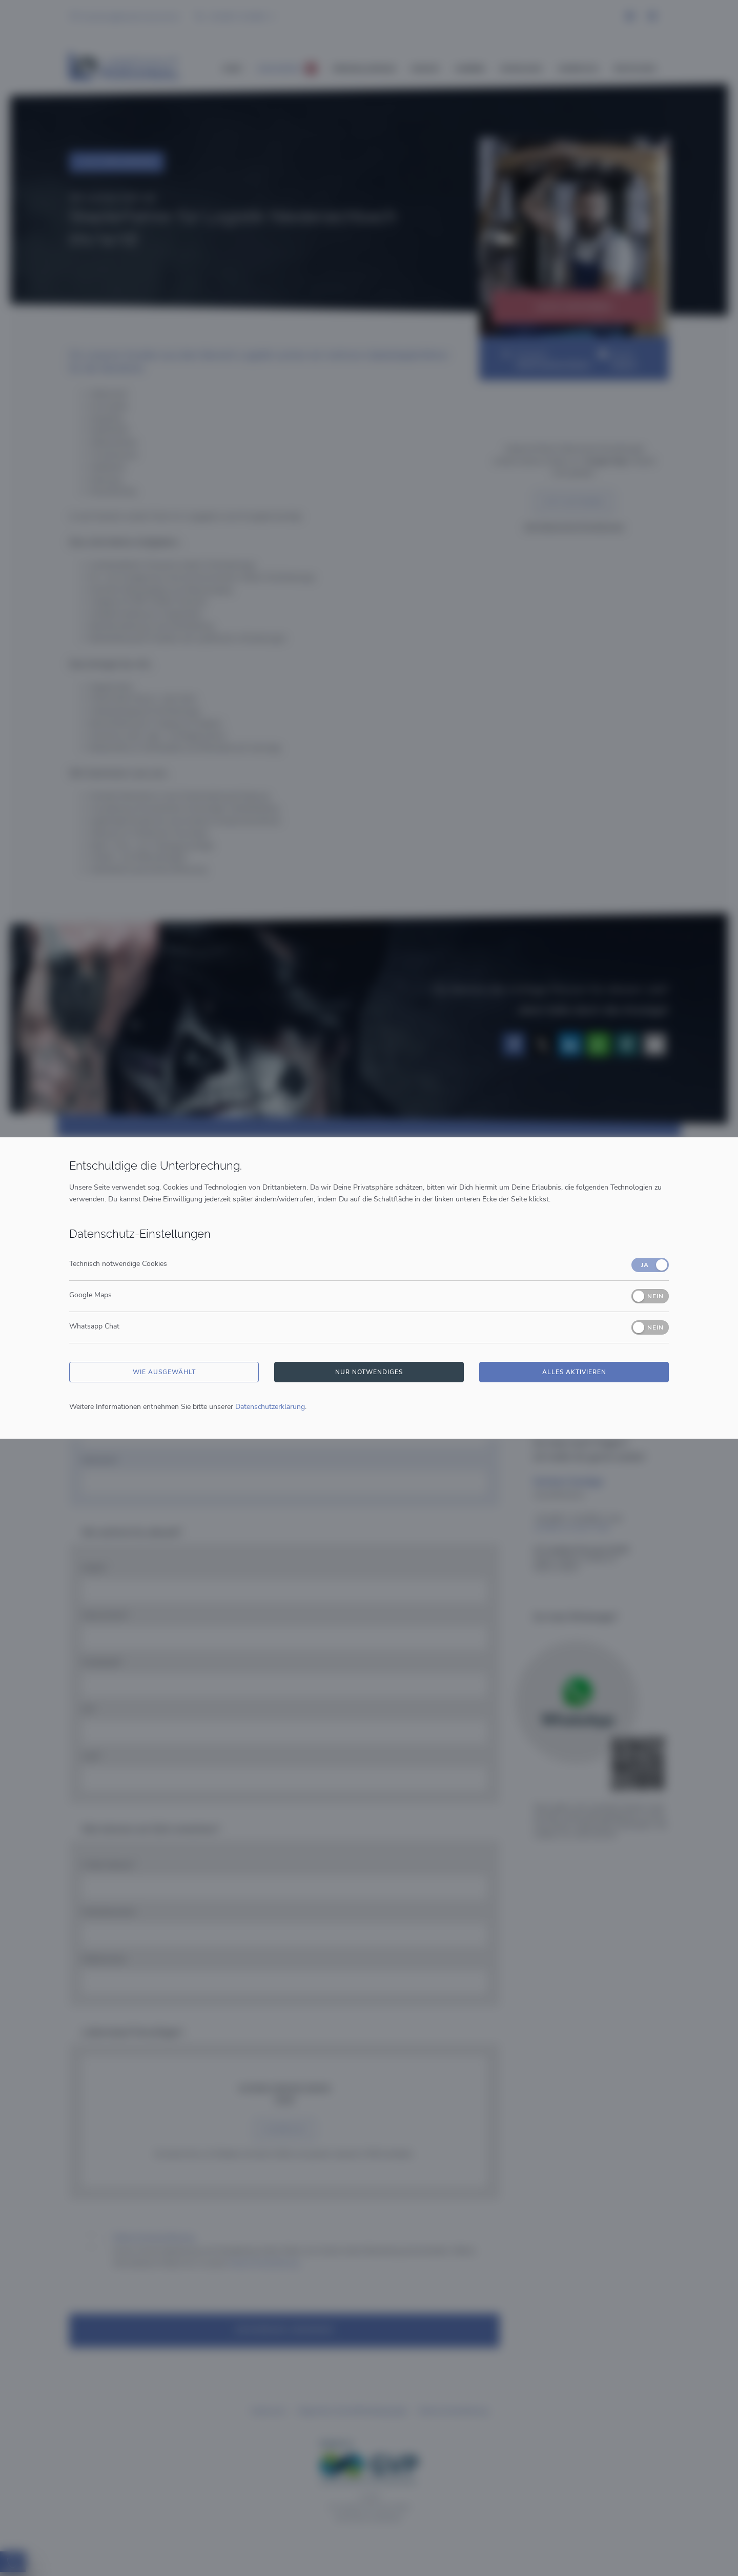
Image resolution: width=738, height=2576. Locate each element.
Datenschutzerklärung (270, 1407)
